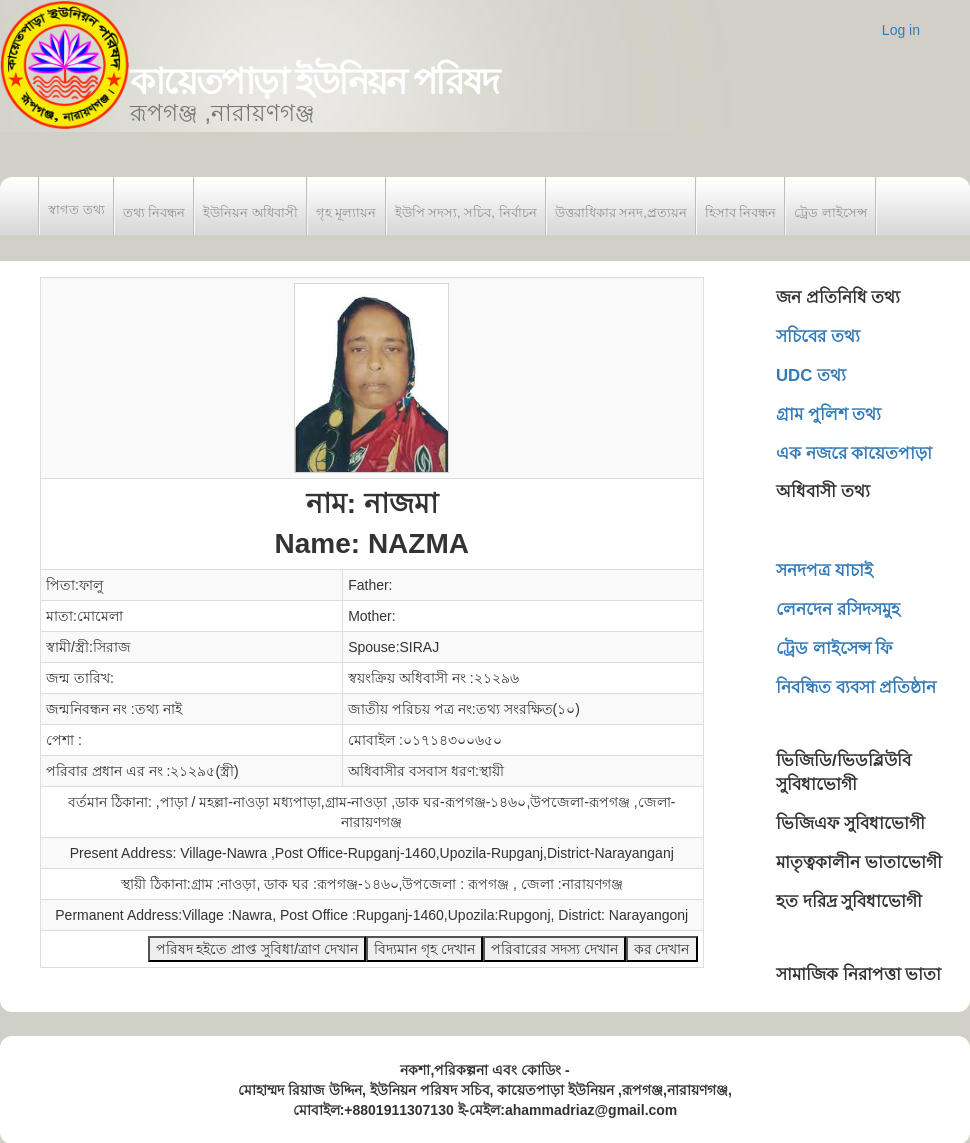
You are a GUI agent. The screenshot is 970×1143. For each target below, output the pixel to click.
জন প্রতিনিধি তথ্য (838, 297)
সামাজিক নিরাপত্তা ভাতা (858, 974)
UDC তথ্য (811, 375)
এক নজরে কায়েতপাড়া (854, 453)
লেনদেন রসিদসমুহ (838, 609)
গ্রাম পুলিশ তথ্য (828, 414)
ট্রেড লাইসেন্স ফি (834, 648)
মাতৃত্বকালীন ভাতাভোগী (859, 862)
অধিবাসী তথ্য (823, 491)
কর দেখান (662, 949)
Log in (901, 30)
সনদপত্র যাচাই (824, 570)
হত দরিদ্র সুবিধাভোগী (849, 901)
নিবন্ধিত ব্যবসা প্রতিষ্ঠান (856, 687)
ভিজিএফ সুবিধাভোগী (850, 823)
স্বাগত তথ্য (76, 209)
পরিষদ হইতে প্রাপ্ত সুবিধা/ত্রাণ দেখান (257, 949)
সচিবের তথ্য (818, 336)
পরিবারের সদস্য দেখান (554, 949)
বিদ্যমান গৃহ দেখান (424, 949)
